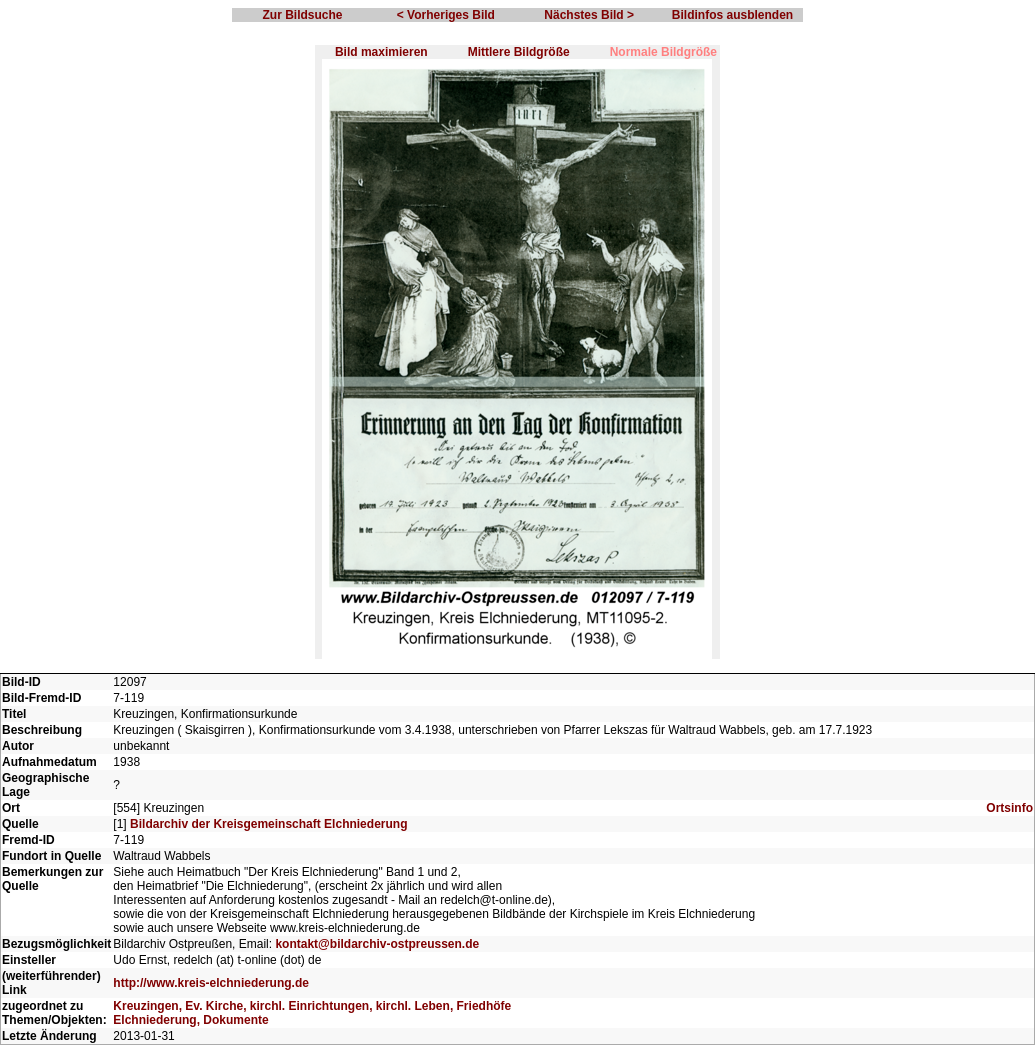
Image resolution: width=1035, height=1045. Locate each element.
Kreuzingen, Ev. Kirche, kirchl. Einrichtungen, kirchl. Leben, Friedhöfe (312, 1006)
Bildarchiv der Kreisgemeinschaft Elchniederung (268, 824)
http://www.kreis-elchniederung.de (211, 983)
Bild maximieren (381, 52)
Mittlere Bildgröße (519, 52)
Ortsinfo (1009, 808)
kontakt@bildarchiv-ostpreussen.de (377, 944)
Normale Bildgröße (663, 52)
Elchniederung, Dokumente (190, 1020)
